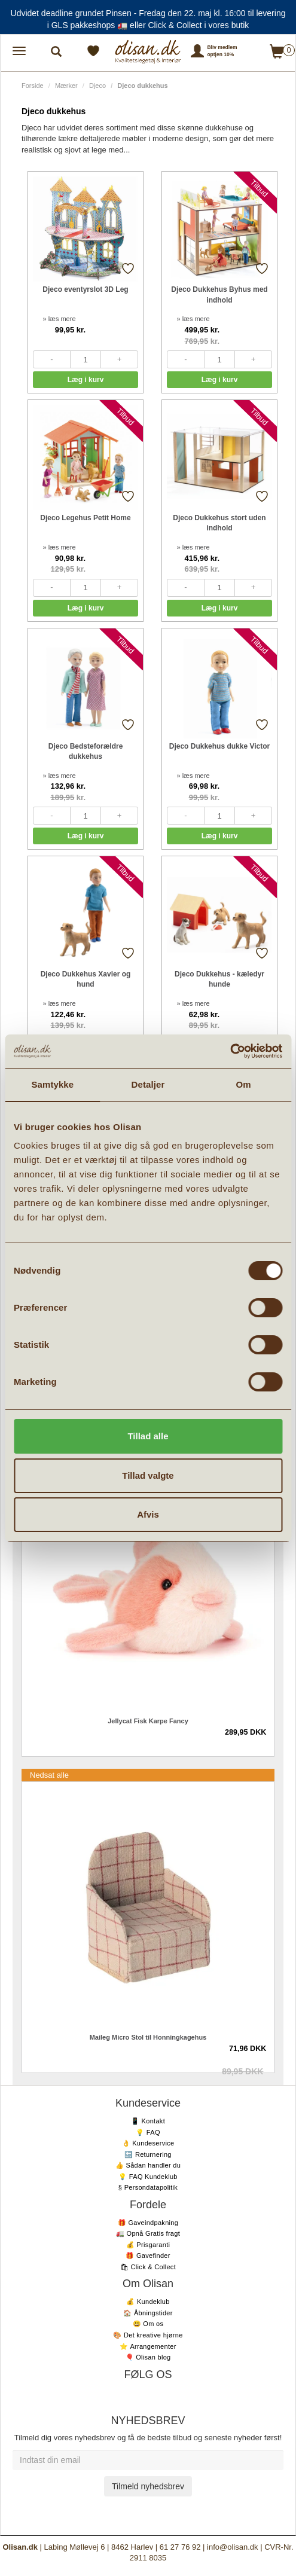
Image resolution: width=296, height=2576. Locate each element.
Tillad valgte (147, 1475)
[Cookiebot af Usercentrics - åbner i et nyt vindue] (230, 1051)
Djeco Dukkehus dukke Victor (219, 746)
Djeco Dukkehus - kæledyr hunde (219, 979)
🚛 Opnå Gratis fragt (148, 2233)
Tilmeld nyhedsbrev (148, 2486)
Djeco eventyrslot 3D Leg (85, 289)
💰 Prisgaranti (148, 2244)
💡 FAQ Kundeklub (148, 2176)
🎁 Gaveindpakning (148, 2222)
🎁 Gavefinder (148, 2255)
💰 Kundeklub (147, 2301)
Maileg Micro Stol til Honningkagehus (148, 2037)
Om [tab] (243, 1084)
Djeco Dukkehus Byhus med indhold (219, 294)
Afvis (148, 1514)
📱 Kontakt (148, 2121)
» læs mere (58, 318)
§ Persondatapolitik (148, 2187)
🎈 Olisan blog (148, 2357)
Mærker (66, 85)
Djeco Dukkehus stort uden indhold (219, 523)
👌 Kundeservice (148, 2143)
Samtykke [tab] (52, 1084)
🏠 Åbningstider (147, 2312)
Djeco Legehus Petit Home (85, 518)
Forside (33, 85)
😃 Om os (148, 2323)
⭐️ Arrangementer (148, 2346)
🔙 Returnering (147, 2154)
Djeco (97, 85)
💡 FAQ (148, 2132)
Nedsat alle (49, 1775)
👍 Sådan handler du (148, 2165)
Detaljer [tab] (148, 1084)
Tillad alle (147, 1436)
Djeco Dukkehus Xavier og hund (86, 979)
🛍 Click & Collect (148, 2266)
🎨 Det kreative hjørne (147, 2335)
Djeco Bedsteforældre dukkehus (85, 751)
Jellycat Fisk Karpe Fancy (148, 1721)
